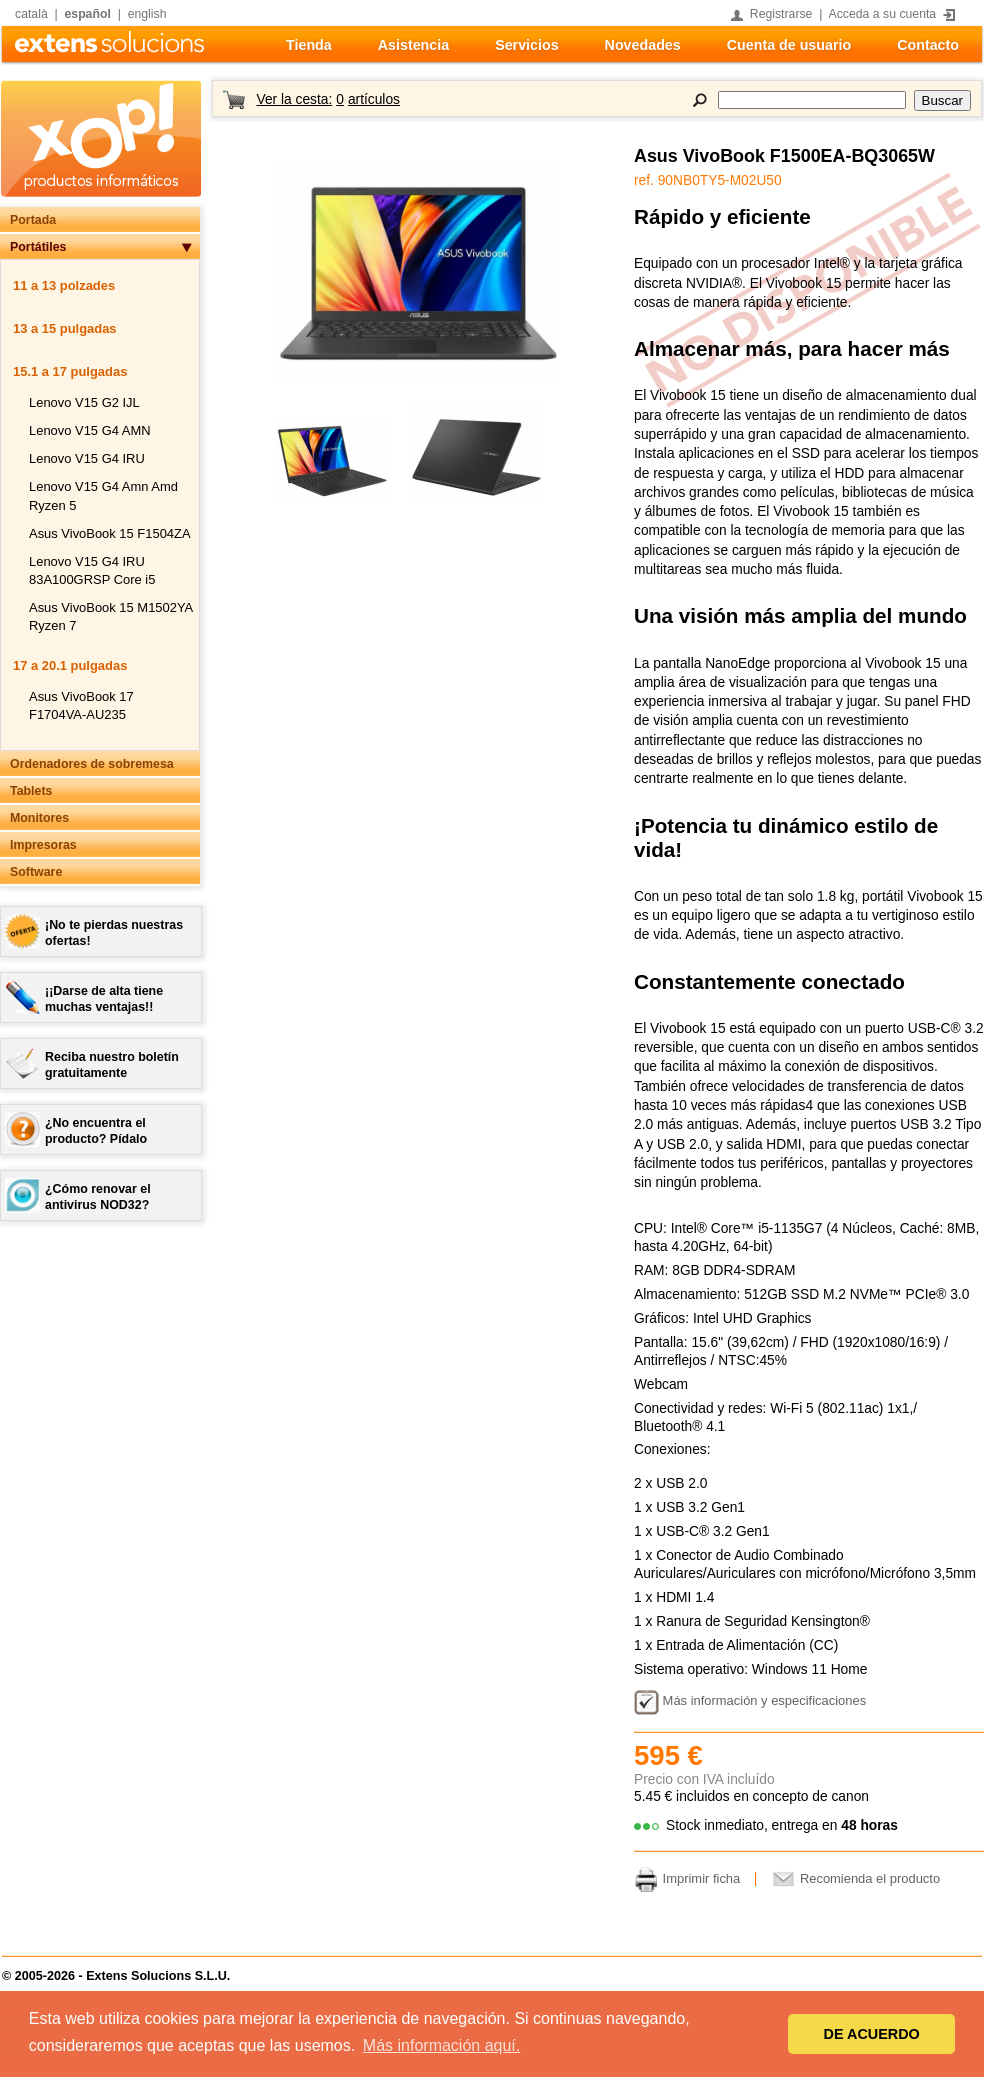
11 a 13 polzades (64, 285)
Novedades (643, 45)
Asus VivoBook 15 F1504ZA (110, 533)
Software (36, 872)
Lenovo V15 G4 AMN (90, 430)
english (147, 14)
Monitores (39, 818)
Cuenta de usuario (789, 45)
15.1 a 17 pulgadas (70, 371)
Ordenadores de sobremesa (92, 764)
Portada (33, 220)
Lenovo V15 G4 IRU (87, 458)
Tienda (309, 45)
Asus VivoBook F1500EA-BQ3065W (784, 156)
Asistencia (413, 45)
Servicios (526, 45)
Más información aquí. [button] (441, 2045)
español (88, 14)
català (31, 14)
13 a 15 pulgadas (65, 328)
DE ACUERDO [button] (872, 2034)
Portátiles (38, 247)
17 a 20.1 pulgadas (70, 665)
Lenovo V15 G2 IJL (84, 402)
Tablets (31, 791)
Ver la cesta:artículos (327, 99)
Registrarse (781, 14)
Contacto (928, 45)
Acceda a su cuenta (883, 14)
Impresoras (43, 845)
